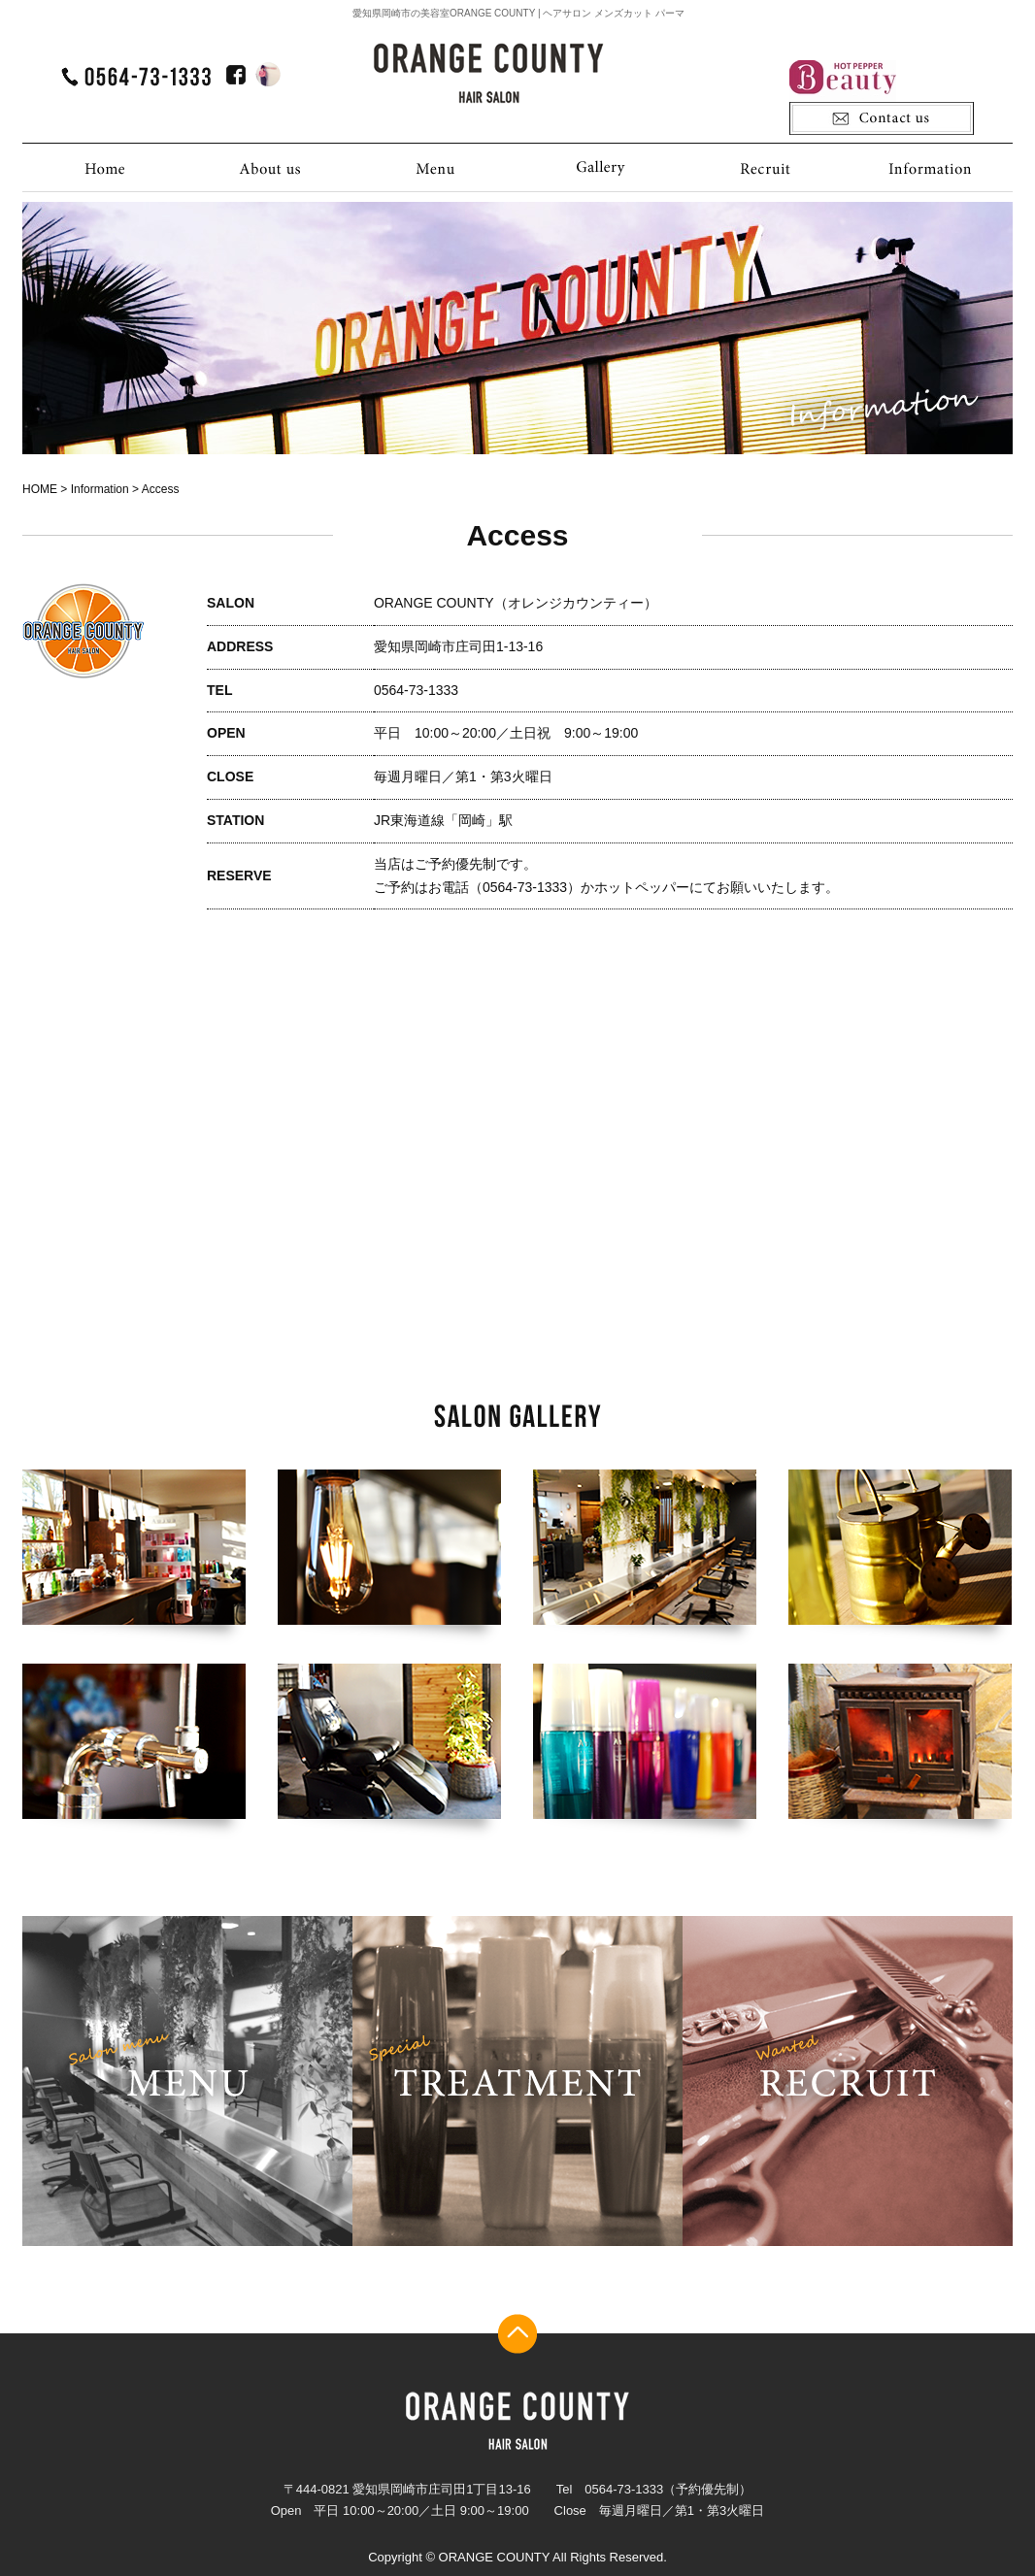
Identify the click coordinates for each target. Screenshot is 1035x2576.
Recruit (765, 167)
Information (930, 167)
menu (187, 2081)
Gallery (600, 167)
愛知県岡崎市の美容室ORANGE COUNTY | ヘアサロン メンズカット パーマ (518, 13)
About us (269, 167)
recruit (848, 2081)
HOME (104, 167)
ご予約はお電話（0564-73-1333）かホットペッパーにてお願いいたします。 (606, 887)
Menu (435, 167)
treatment (517, 2081)
